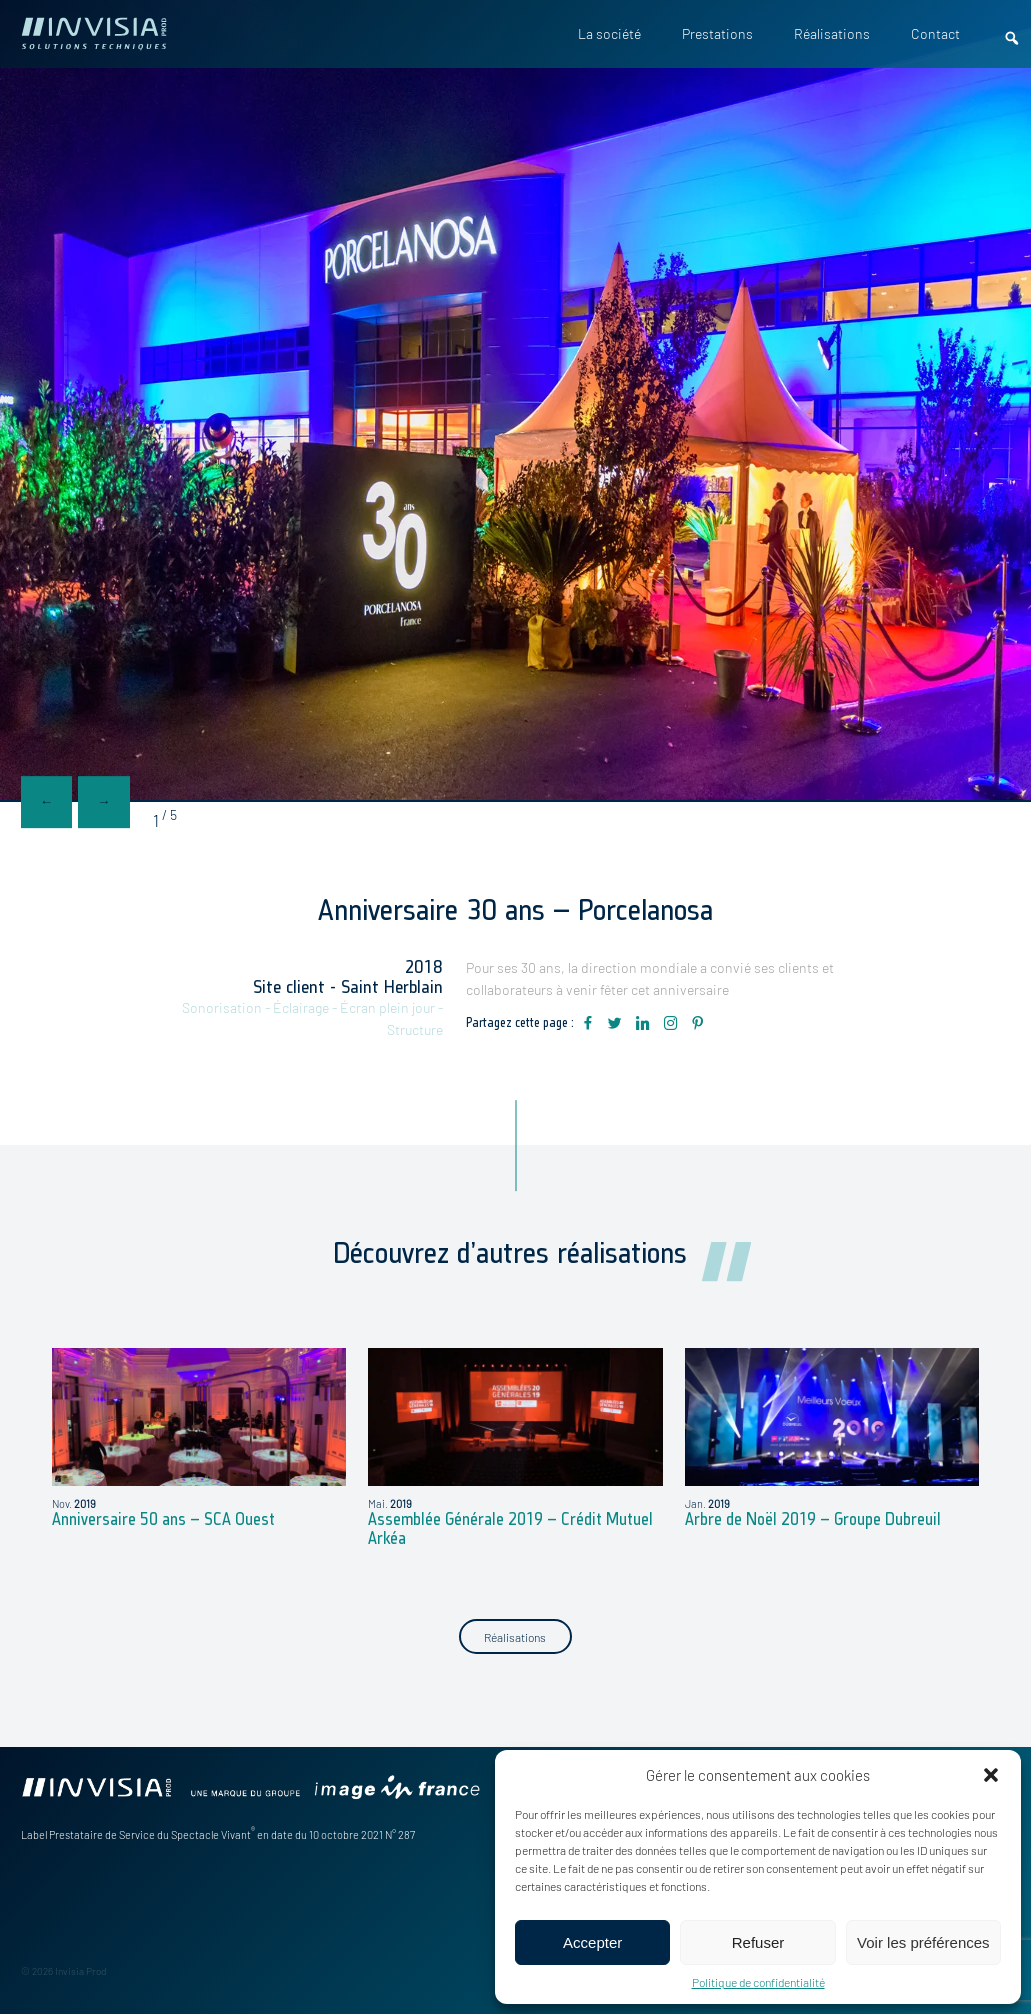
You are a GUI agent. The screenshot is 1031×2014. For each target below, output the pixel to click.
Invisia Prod (80, 1971)
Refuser (758, 1942)
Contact (935, 34)
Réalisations (832, 34)
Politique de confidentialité (758, 1982)
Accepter (592, 1942)
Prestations (717, 34)
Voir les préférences (923, 1942)
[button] (991, 1775)
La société (609, 34)
